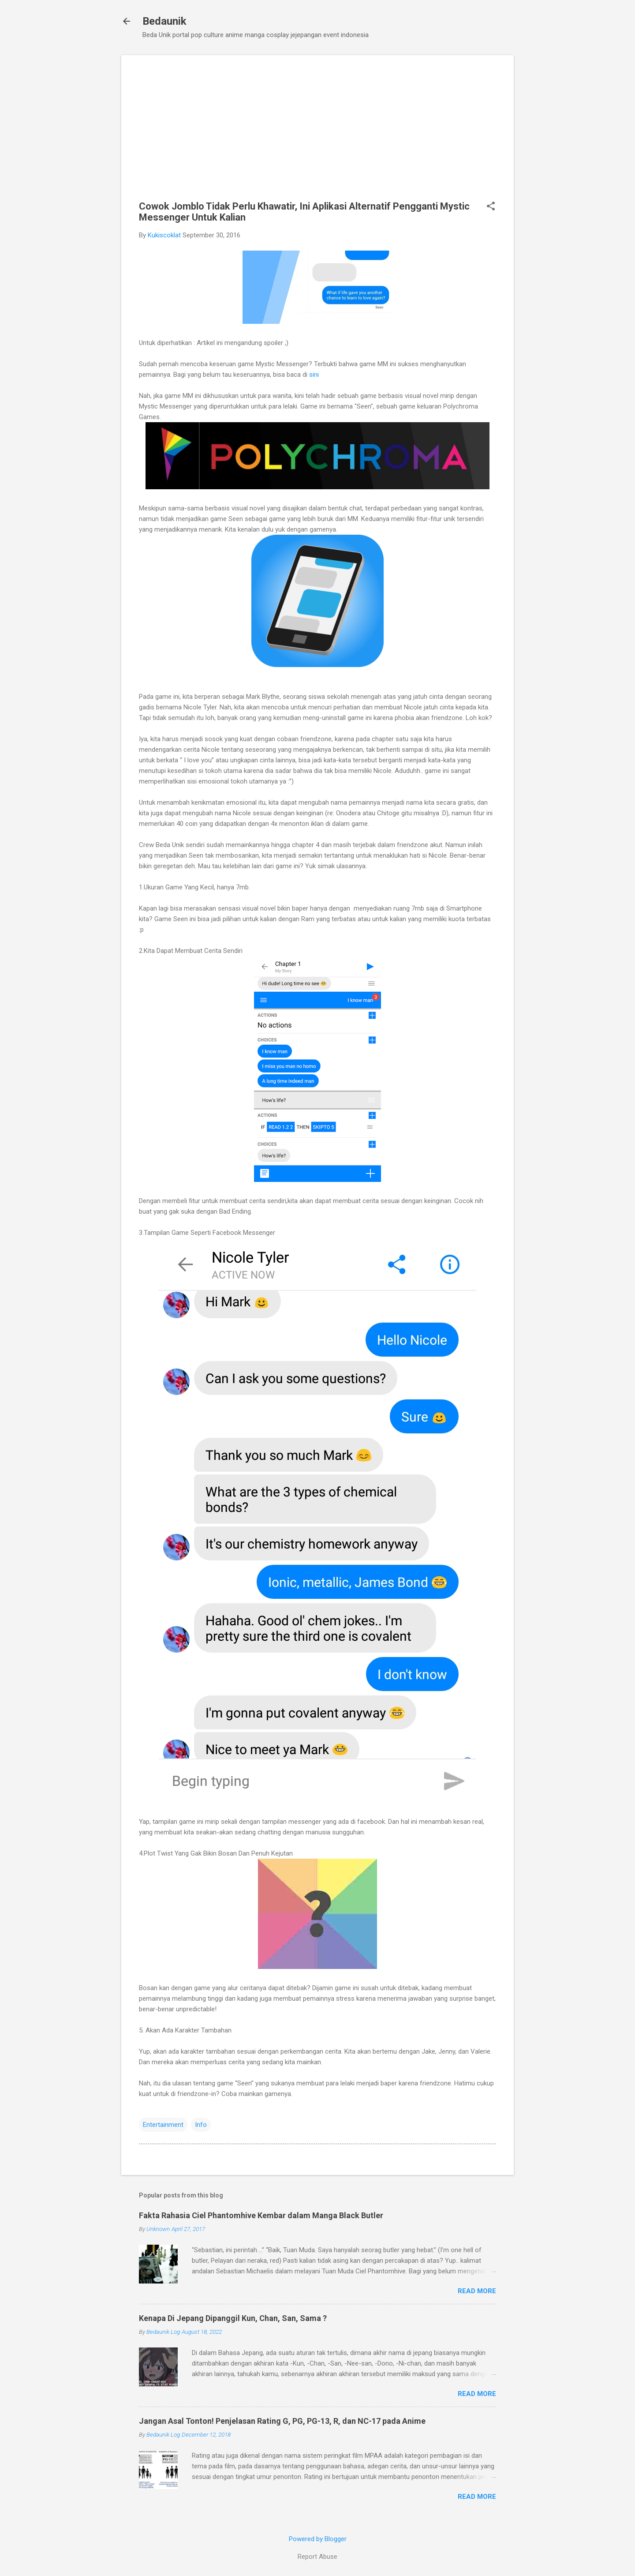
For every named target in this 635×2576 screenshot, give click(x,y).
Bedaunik (164, 21)
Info (201, 2125)
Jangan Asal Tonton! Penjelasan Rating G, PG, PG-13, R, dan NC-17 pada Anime (282, 2421)
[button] (491, 207)
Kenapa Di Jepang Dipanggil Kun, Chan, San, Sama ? (233, 2318)
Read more (477, 2291)
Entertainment (163, 2125)
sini (314, 375)
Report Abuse (317, 2557)
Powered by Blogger (318, 2539)
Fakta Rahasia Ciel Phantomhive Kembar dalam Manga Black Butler (261, 2215)
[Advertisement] (317, 134)
